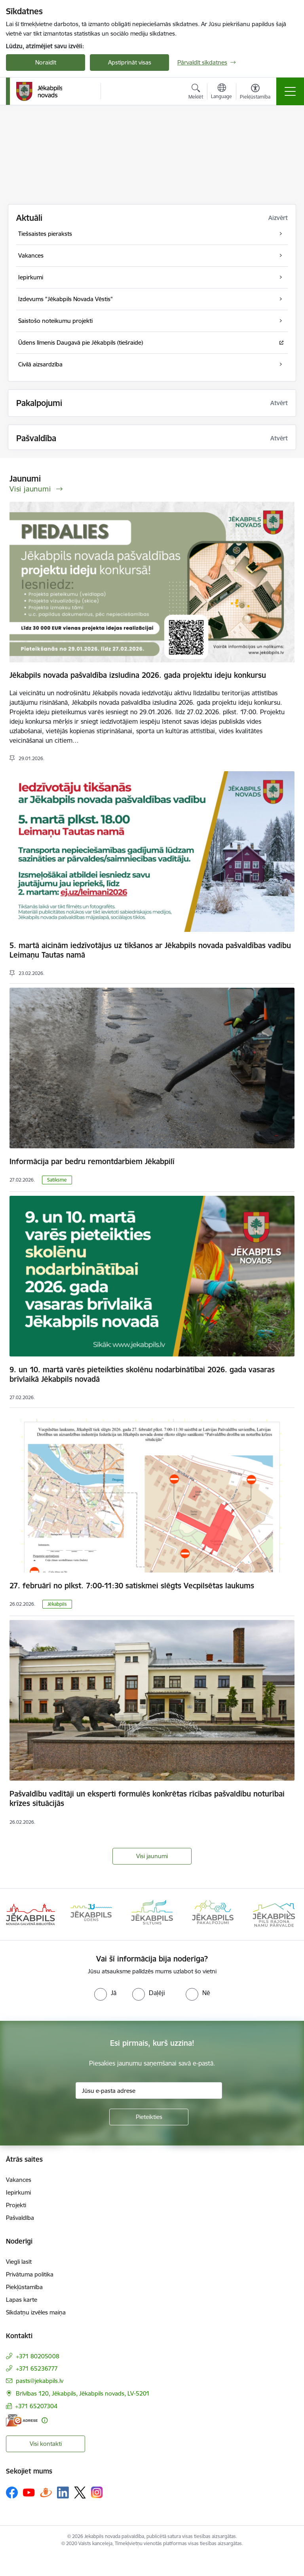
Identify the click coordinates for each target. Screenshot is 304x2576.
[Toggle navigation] (290, 91)
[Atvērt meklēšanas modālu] (195, 92)
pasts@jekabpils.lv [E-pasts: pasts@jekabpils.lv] (39, 2380)
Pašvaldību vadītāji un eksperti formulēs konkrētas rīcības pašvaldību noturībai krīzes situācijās (147, 1798)
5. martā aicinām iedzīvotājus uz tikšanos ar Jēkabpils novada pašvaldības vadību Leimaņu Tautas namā (150, 950)
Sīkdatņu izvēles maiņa (36, 2312)
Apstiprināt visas (129, 62)
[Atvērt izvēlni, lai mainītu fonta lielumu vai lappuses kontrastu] (255, 92)
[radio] (105, 1992)
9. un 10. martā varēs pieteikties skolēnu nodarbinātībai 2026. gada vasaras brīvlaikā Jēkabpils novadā (142, 1374)
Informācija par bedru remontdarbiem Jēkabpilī (92, 1161)
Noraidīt (45, 62)
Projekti (16, 2205)
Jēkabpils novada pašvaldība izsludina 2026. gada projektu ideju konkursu (138, 675)
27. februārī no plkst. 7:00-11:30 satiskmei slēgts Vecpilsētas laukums (132, 1585)
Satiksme (57, 1180)
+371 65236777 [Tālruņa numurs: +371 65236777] (37, 2368)
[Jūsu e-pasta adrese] (149, 2090)
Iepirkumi (18, 2192)
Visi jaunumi (152, 1856)
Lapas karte (21, 2299)
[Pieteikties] (148, 2117)
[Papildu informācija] (45, 2420)
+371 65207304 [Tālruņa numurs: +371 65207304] (36, 2406)
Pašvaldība (20, 2217)
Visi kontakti (46, 2443)
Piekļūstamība (24, 2287)
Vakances (18, 2179)
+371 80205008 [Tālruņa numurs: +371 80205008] (37, 2356)
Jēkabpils (57, 1604)
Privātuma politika (29, 2274)
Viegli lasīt (19, 2261)
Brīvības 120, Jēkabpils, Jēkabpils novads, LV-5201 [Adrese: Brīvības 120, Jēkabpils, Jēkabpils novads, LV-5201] (83, 2393)
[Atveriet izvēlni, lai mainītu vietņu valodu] (221, 92)
